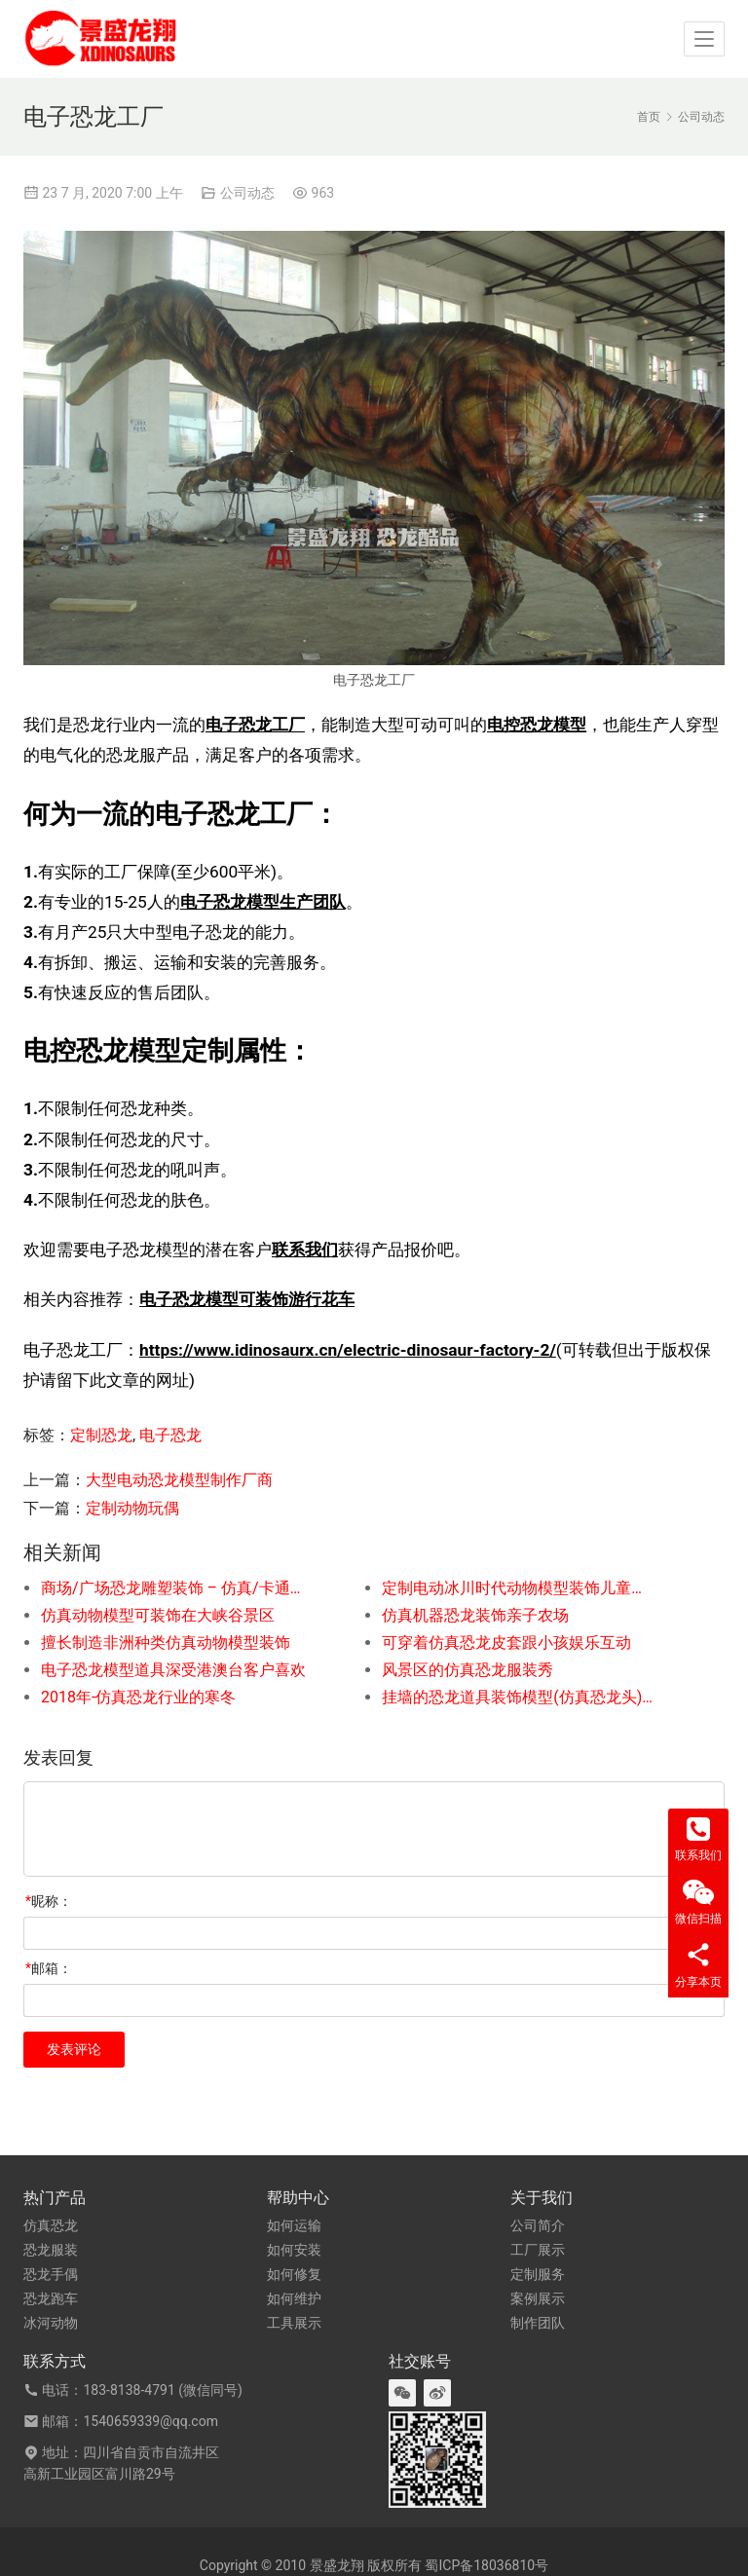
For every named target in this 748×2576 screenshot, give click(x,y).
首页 (648, 117)
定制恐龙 (101, 1435)
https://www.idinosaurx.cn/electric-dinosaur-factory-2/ (347, 1350)
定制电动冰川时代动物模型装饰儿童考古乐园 (518, 1588)
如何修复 (294, 2274)
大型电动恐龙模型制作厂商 (179, 1480)
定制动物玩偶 (132, 1508)
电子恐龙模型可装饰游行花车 (247, 1299)
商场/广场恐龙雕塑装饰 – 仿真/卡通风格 (177, 1588)
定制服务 (537, 2274)
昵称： (48, 1901)
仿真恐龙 (50, 2225)
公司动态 (247, 193)
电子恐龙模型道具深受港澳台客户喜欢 (173, 1670)
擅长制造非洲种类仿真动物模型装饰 (165, 1642)
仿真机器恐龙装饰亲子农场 (475, 1615)
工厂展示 (537, 2250)
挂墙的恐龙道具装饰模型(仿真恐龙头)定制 (518, 1697)
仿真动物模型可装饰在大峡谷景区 (158, 1615)
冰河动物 (50, 2323)
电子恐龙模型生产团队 (263, 902)
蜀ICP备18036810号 (486, 2565)
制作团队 (537, 2323)
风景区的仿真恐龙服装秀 (467, 1670)
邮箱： (48, 1968)
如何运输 (294, 2225)
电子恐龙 (170, 1435)
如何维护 (294, 2298)
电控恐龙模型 (536, 724)
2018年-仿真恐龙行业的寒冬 (138, 1697)
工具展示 (294, 2323)
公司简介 (537, 2225)
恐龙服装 (50, 2250)
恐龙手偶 (50, 2274)
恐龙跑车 (50, 2298)
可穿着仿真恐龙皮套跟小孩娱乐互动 (506, 1642)
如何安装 (294, 2250)
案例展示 (537, 2298)
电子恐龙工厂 (255, 724)
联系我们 (305, 1249)
